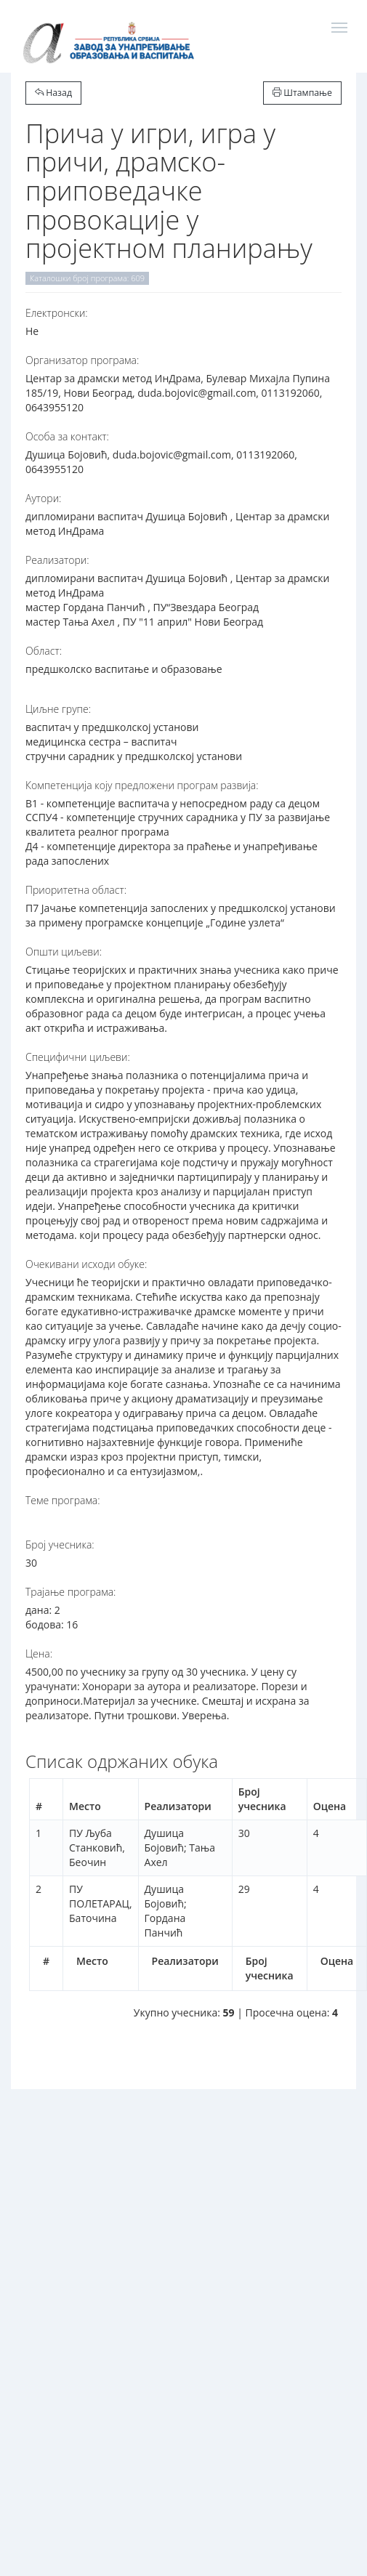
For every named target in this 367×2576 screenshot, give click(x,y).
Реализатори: (57, 560)
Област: (43, 651)
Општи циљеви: (63, 951)
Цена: (38, 1653)
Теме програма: (62, 1500)
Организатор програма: (82, 360)
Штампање (302, 92)
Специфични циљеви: (77, 1057)
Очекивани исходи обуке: (86, 1264)
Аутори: (43, 498)
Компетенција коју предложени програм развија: (142, 785)
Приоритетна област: (75, 890)
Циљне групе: (58, 709)
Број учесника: (59, 1544)
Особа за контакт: (67, 436)
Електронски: (56, 313)
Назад (53, 92)
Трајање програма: (70, 1592)
